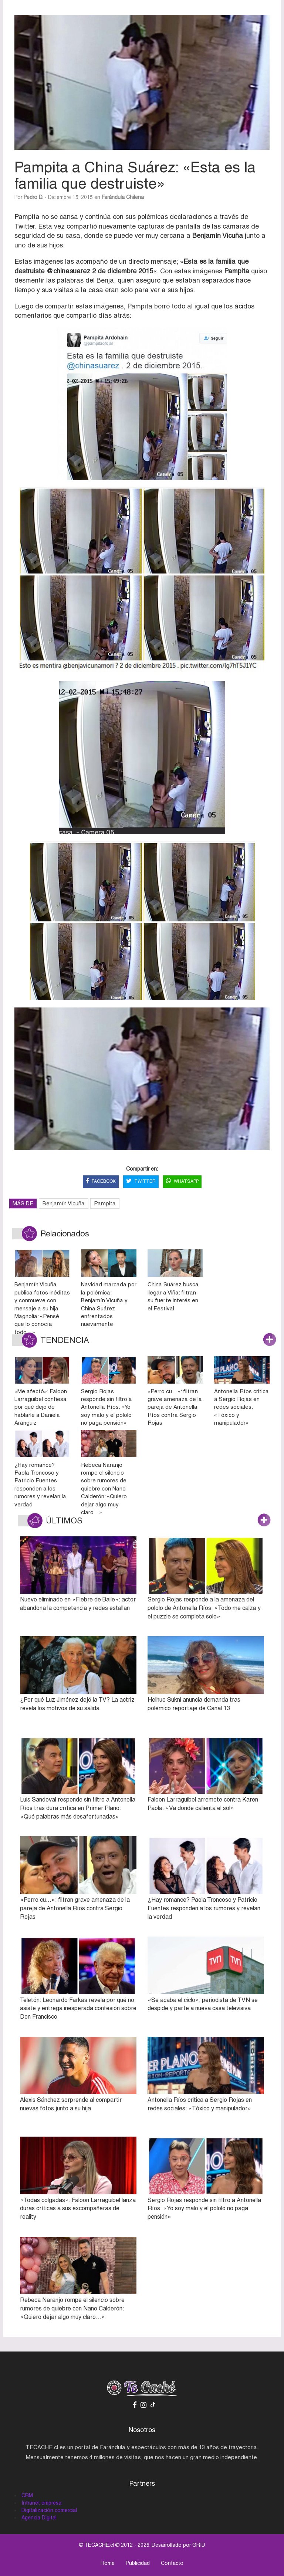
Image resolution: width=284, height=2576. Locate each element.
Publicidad (138, 2563)
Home (108, 2563)
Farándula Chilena (123, 197)
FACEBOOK (101, 1181)
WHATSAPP (182, 1181)
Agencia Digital (39, 2518)
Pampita (105, 1203)
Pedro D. (33, 197)
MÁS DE (23, 1203)
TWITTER (141, 1181)
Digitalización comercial (49, 2510)
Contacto (172, 2563)
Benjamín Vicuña (64, 1203)
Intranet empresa (41, 2503)
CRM (27, 2495)
